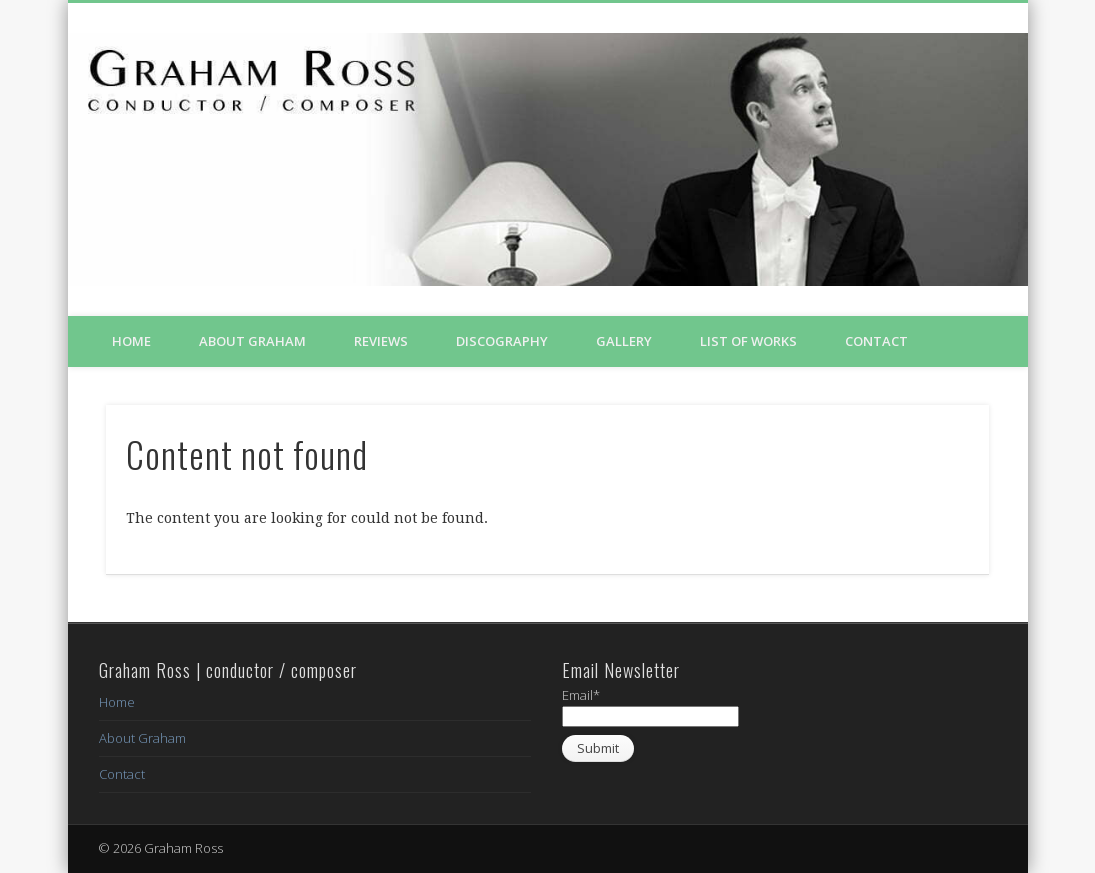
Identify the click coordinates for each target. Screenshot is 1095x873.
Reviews (381, 341)
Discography (502, 341)
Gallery (624, 341)
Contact (876, 341)
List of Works (748, 341)
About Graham (252, 341)
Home (131, 341)
